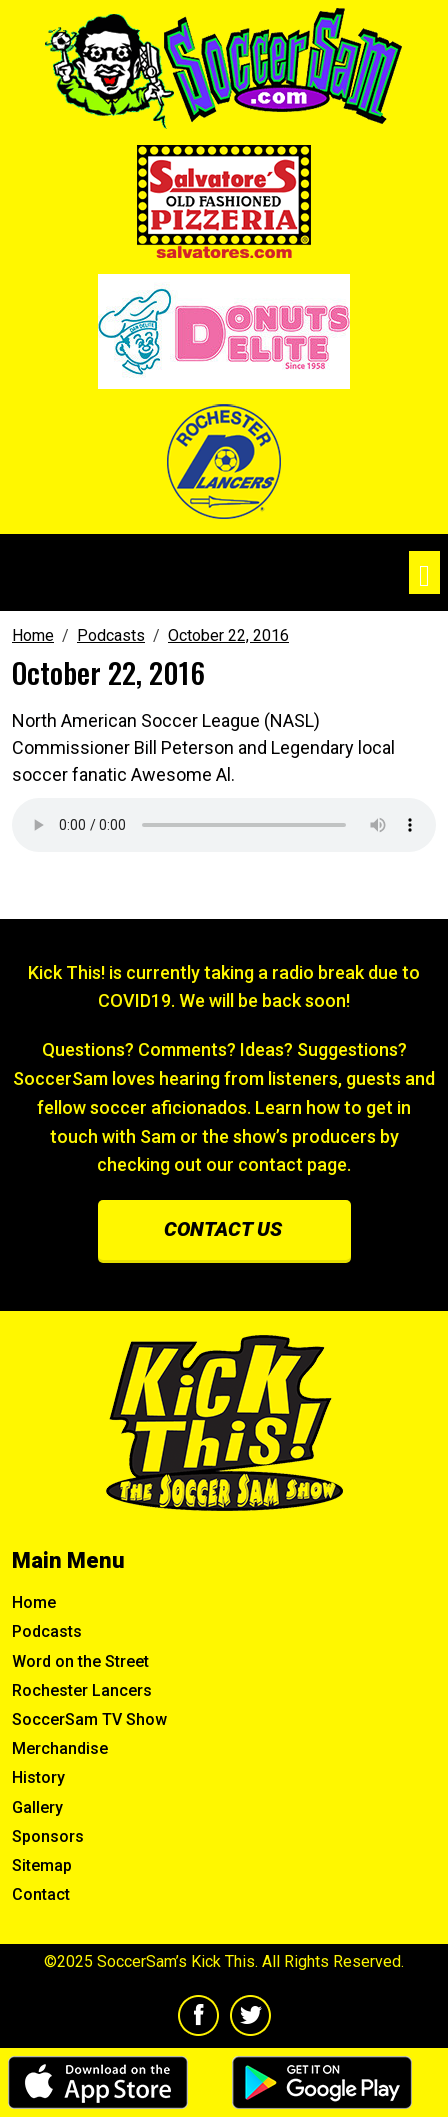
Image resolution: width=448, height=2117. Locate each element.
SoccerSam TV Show (89, 1719)
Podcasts (47, 1631)
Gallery (37, 1807)
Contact (41, 1894)
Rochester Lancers (82, 1690)
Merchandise (60, 1748)
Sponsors (48, 1836)
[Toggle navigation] (424, 572)
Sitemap (42, 1865)
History (38, 1777)
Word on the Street (80, 1661)
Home (34, 1602)
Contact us (223, 1229)
